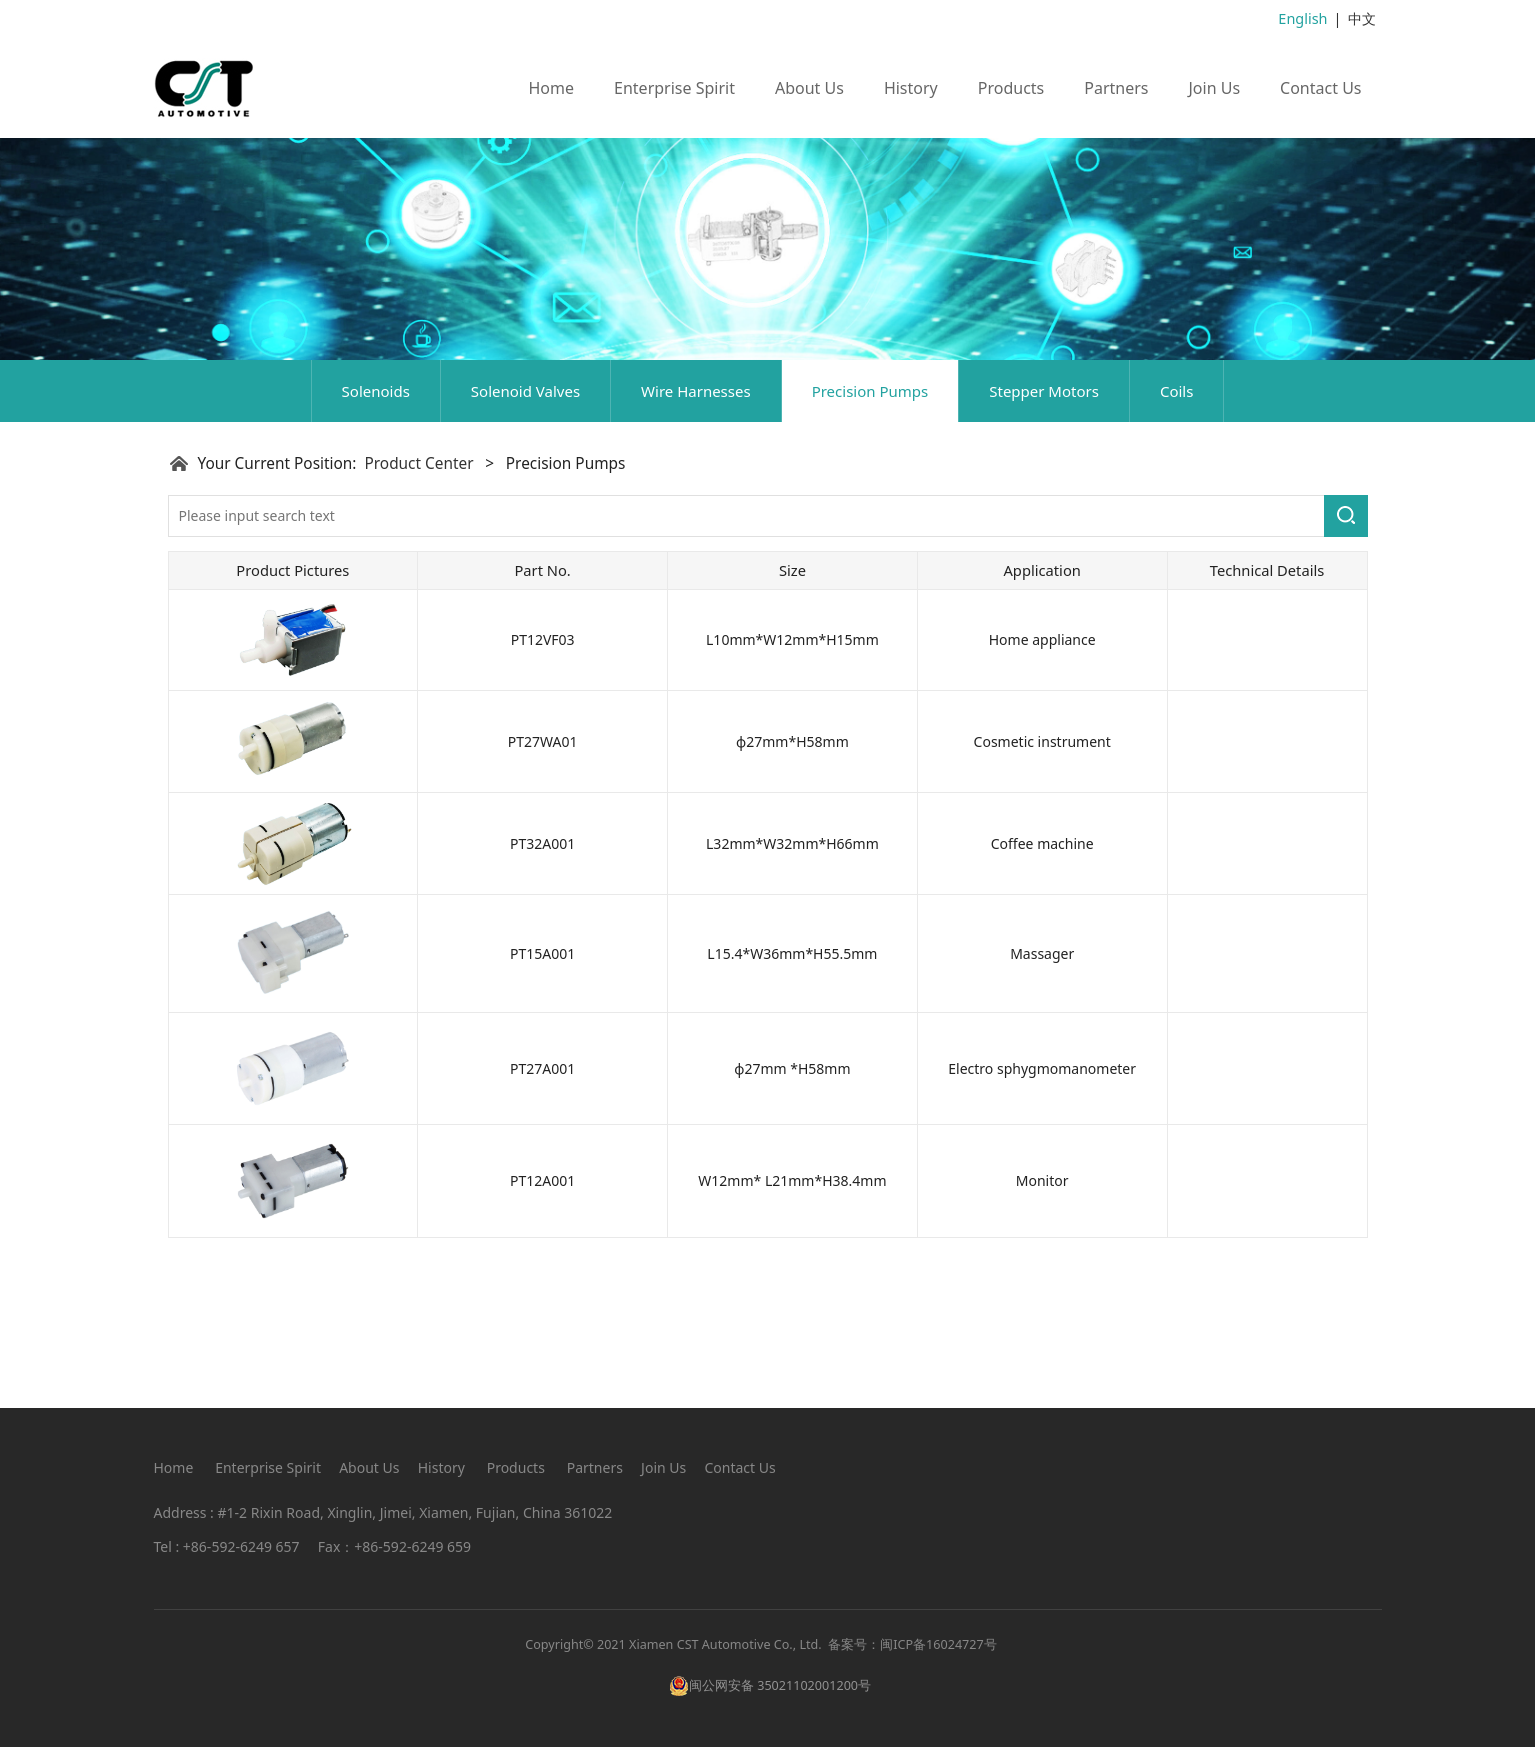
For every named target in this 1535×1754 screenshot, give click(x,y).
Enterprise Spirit (674, 87)
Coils (1176, 528)
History (911, 87)
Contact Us (1320, 87)
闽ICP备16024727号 (938, 1651)
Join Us (1214, 87)
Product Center (418, 600)
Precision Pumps (870, 528)
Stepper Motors (1044, 528)
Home (552, 87)
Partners (1116, 87)
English (1304, 18)
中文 (1362, 18)
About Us (809, 87)
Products (1011, 87)
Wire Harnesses (696, 528)
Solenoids (376, 528)
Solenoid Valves (525, 528)
